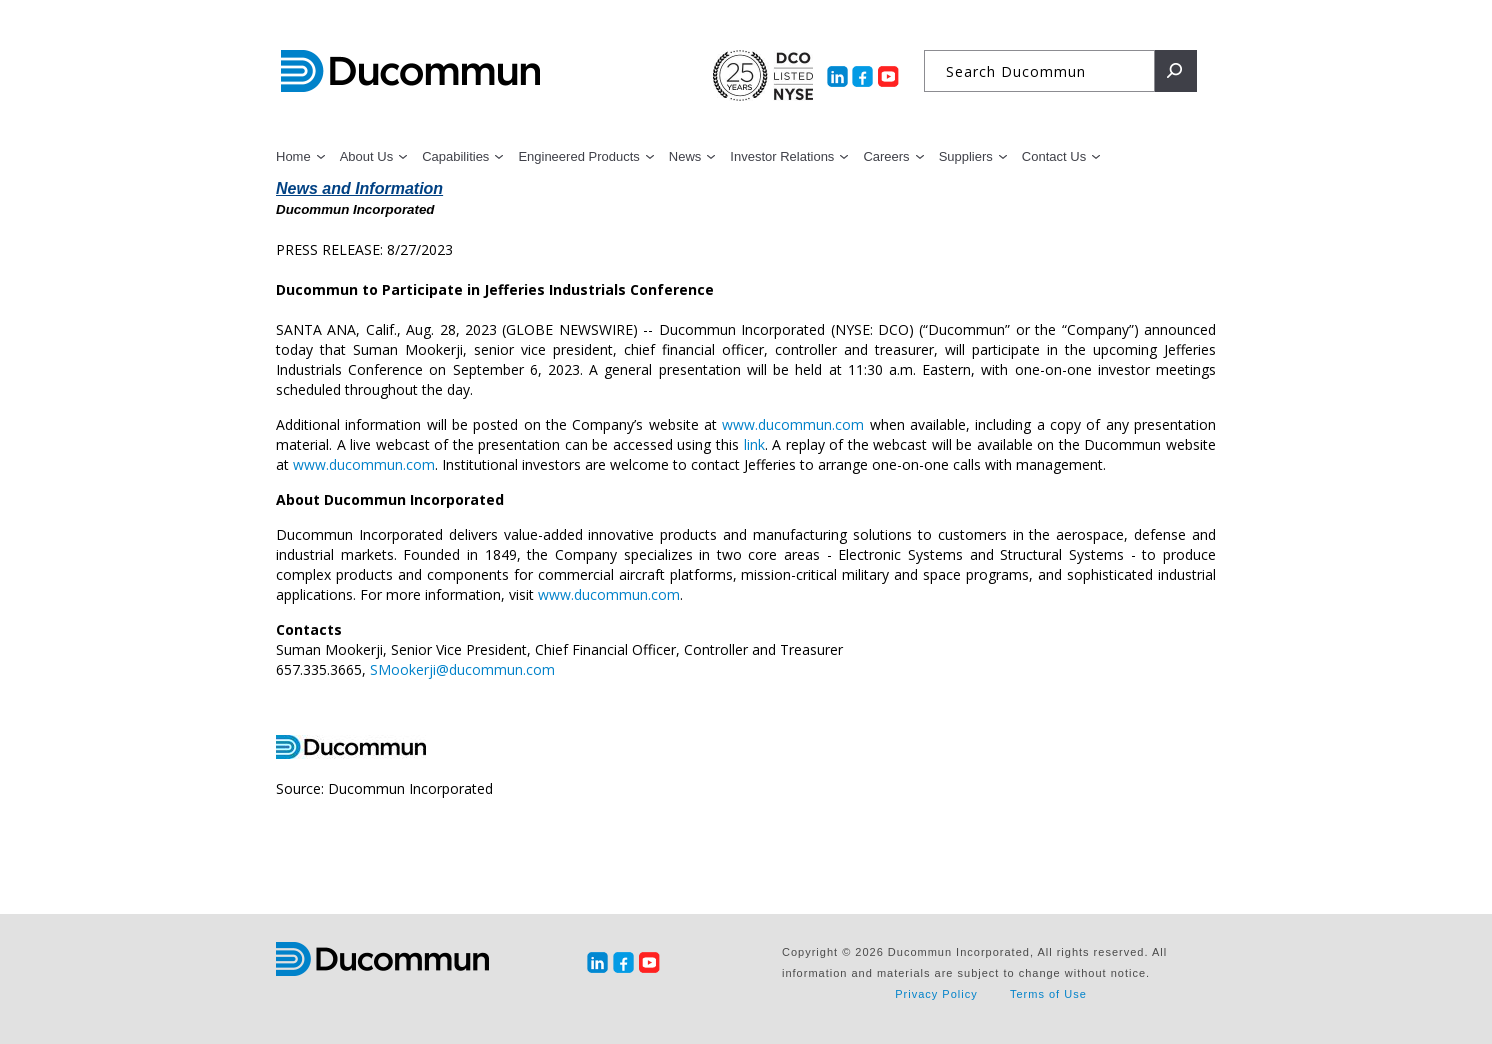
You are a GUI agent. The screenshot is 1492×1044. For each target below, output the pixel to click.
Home (293, 156)
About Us (366, 156)
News (685, 156)
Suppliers (966, 156)
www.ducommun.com (793, 424)
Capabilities (455, 156)
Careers (886, 156)
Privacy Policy (936, 994)
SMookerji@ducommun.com (462, 669)
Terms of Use (1048, 994)
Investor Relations (782, 156)
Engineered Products (578, 156)
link (754, 444)
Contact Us (1054, 156)
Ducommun (410, 72)
